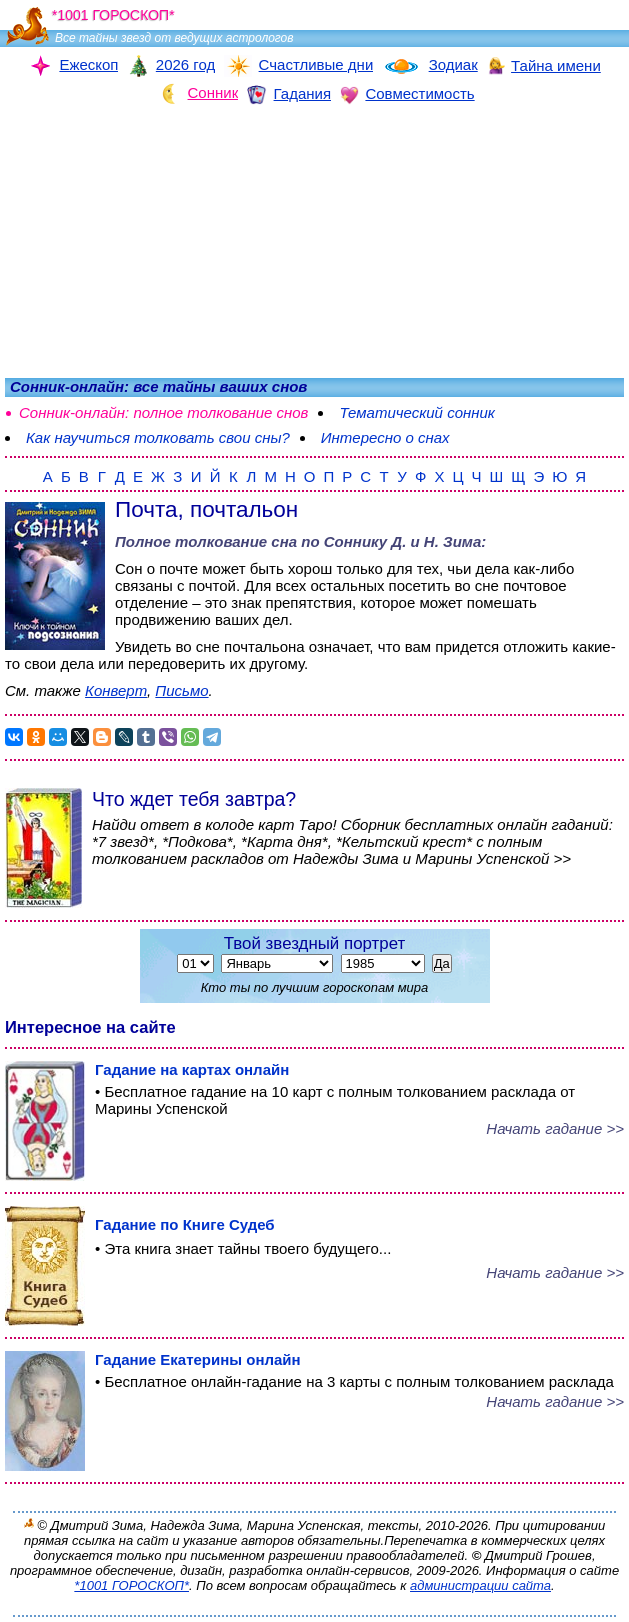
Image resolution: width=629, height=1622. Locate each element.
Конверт (116, 690)
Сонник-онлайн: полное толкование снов (163, 412)
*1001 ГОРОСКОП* (131, 1585)
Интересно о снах (385, 437)
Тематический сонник (416, 412)
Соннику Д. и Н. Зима (402, 541)
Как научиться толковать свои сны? (158, 437)
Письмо (181, 690)
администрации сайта (480, 1585)
